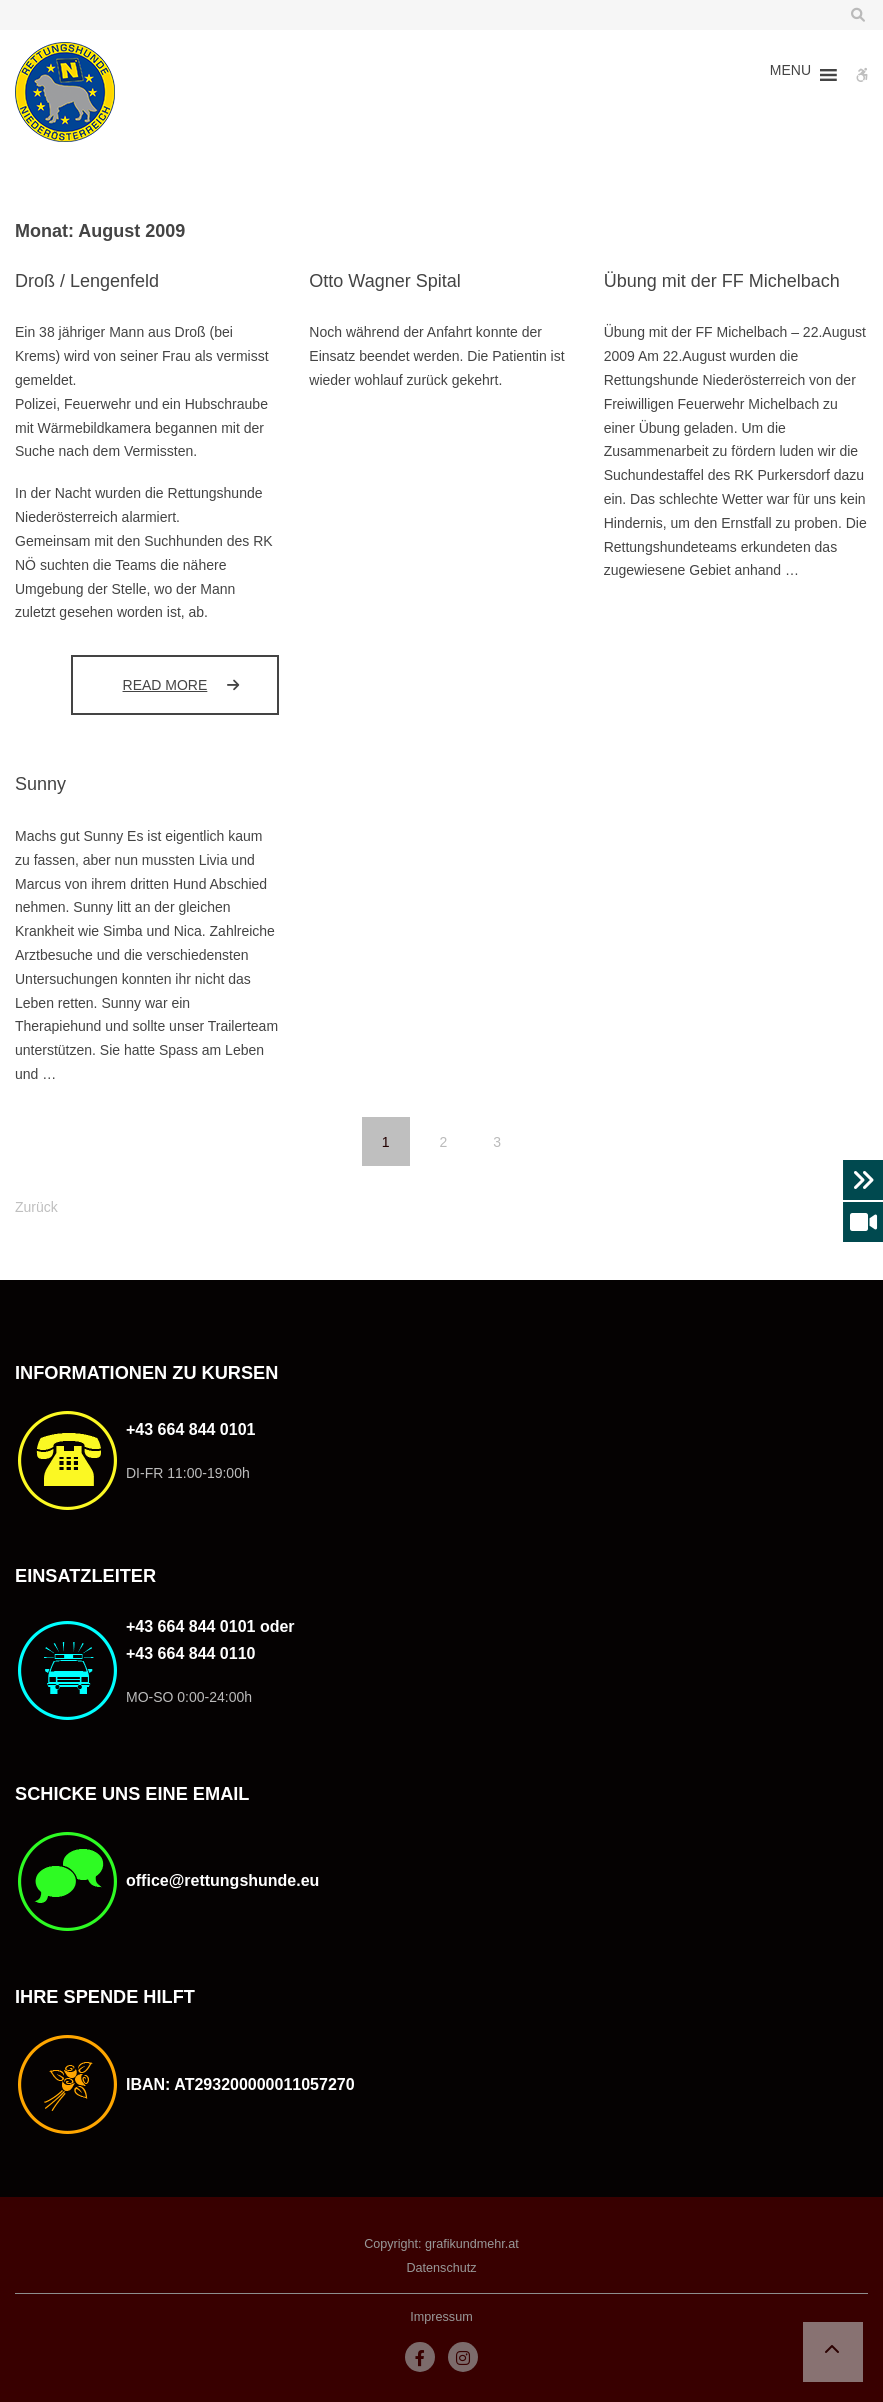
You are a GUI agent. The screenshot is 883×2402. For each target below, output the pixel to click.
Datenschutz (441, 2268)
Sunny (40, 784)
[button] (790, 75)
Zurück (36, 1207)
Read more (201, 684)
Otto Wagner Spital (384, 281)
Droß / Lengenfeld (87, 281)
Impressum (441, 2317)
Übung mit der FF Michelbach (722, 281)
